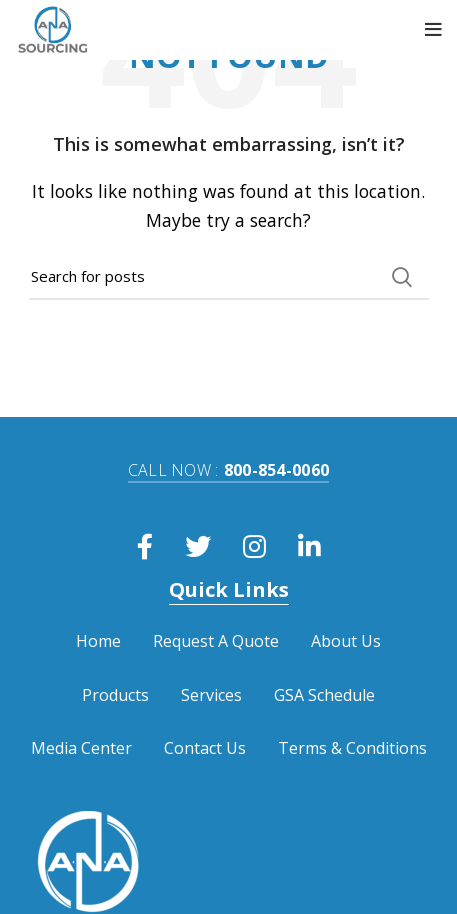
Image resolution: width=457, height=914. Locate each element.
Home (98, 641)
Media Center (81, 748)
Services (211, 695)
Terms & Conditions (352, 748)
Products (115, 695)
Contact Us (205, 748)
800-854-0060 (229, 470)
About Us (346, 641)
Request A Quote (216, 641)
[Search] (229, 277)
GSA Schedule (324, 695)
